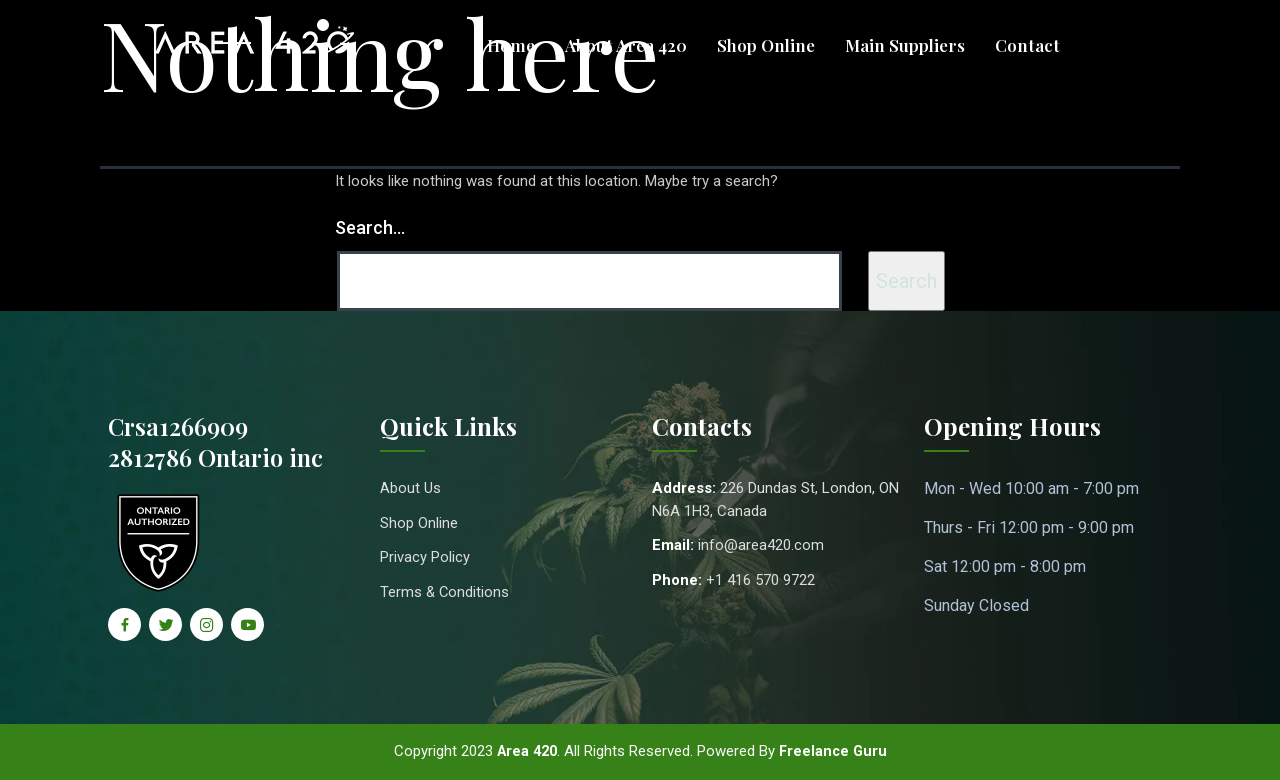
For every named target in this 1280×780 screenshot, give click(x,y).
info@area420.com (761, 545)
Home (511, 45)
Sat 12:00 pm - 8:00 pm (1005, 566)
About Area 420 (626, 45)
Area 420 (525, 751)
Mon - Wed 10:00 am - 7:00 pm (1031, 488)
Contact (1027, 45)
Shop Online (766, 45)
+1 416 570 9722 (760, 580)
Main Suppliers (905, 45)
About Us (410, 488)
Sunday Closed (976, 605)
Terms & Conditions (445, 592)
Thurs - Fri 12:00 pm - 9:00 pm (1029, 527)
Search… (370, 227)
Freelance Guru (835, 751)
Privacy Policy (425, 557)
